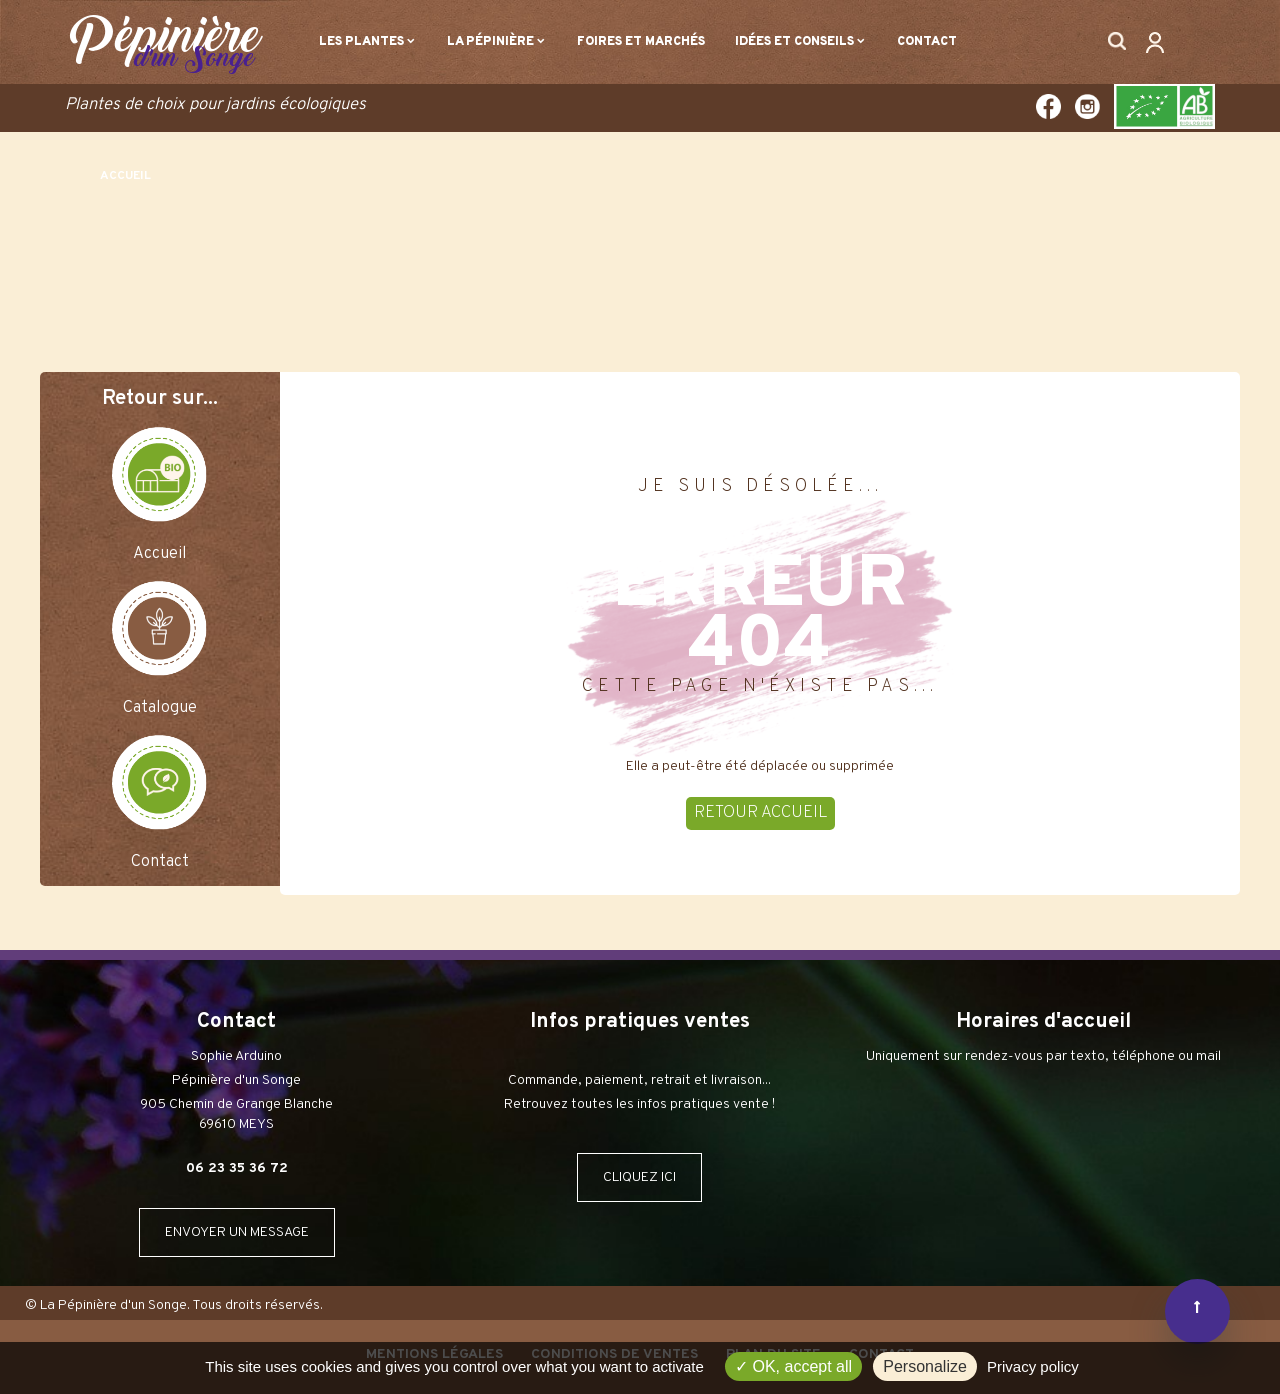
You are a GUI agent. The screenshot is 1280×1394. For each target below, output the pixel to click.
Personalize (925, 1366)
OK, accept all (793, 1366)
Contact (160, 862)
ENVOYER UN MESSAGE (237, 1232)
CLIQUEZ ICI (639, 1177)
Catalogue (160, 708)
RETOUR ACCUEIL (760, 812)
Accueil (160, 554)
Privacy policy (1033, 1366)
